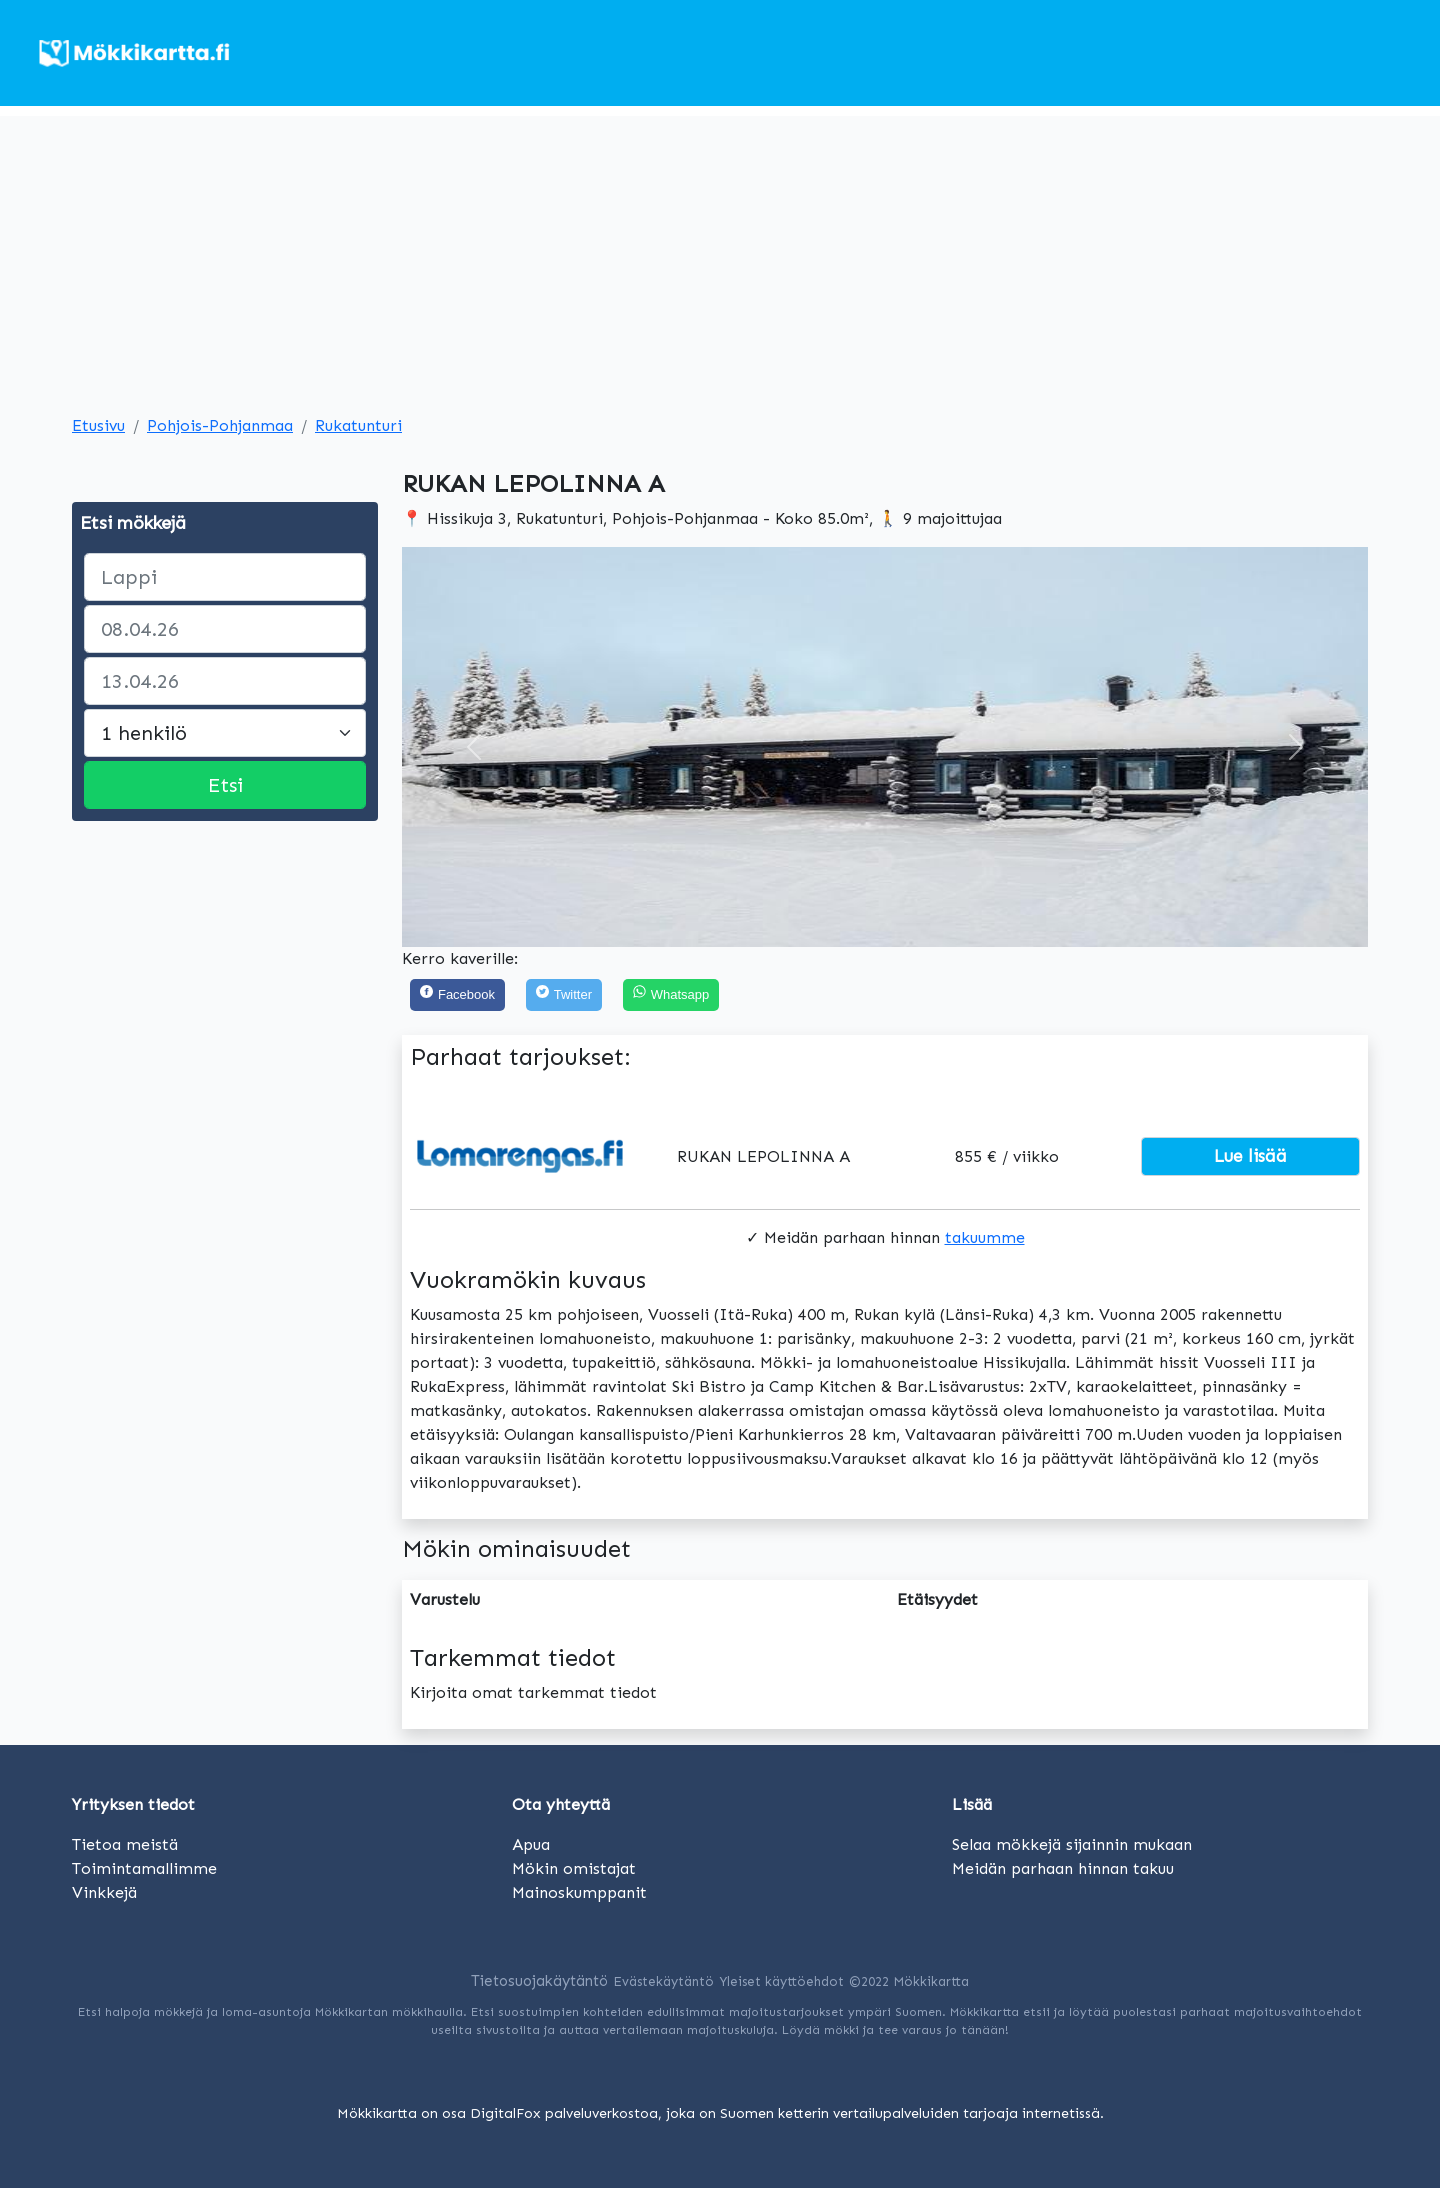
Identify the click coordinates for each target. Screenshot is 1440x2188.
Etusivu (98, 425)
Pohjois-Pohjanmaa (220, 425)
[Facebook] (457, 995)
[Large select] (225, 733)
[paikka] (225, 577)
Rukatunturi (358, 425)
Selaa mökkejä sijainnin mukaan (1072, 1844)
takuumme (985, 1237)
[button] (474, 747)
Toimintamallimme (144, 1868)
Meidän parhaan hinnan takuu (1063, 1868)
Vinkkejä (104, 1892)
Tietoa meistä (125, 1844)
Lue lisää (1250, 1156)
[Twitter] (564, 995)
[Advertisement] (720, 256)
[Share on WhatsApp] (671, 995)
